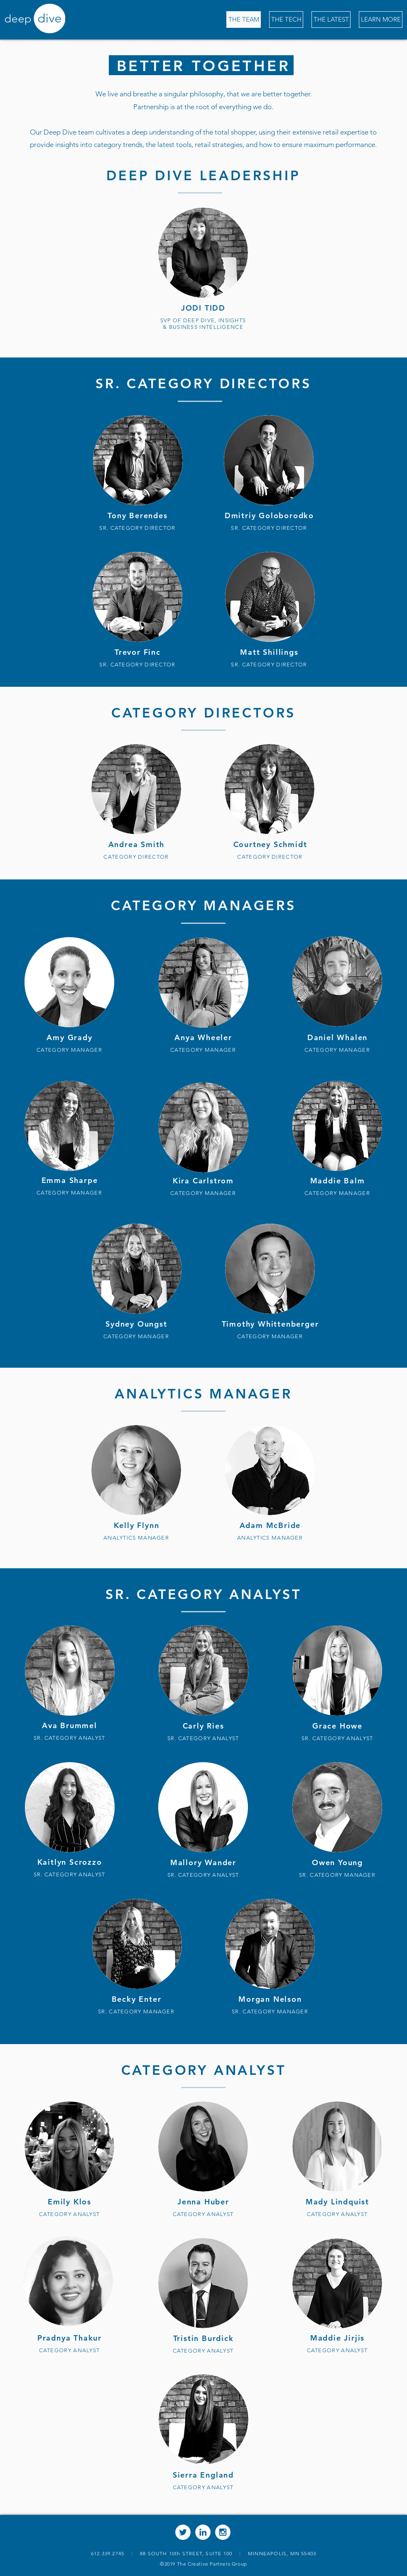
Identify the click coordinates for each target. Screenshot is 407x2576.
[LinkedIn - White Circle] (203, 2532)
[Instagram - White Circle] (222, 2532)
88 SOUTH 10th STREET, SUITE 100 (189, 2553)
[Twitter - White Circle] (183, 2532)
